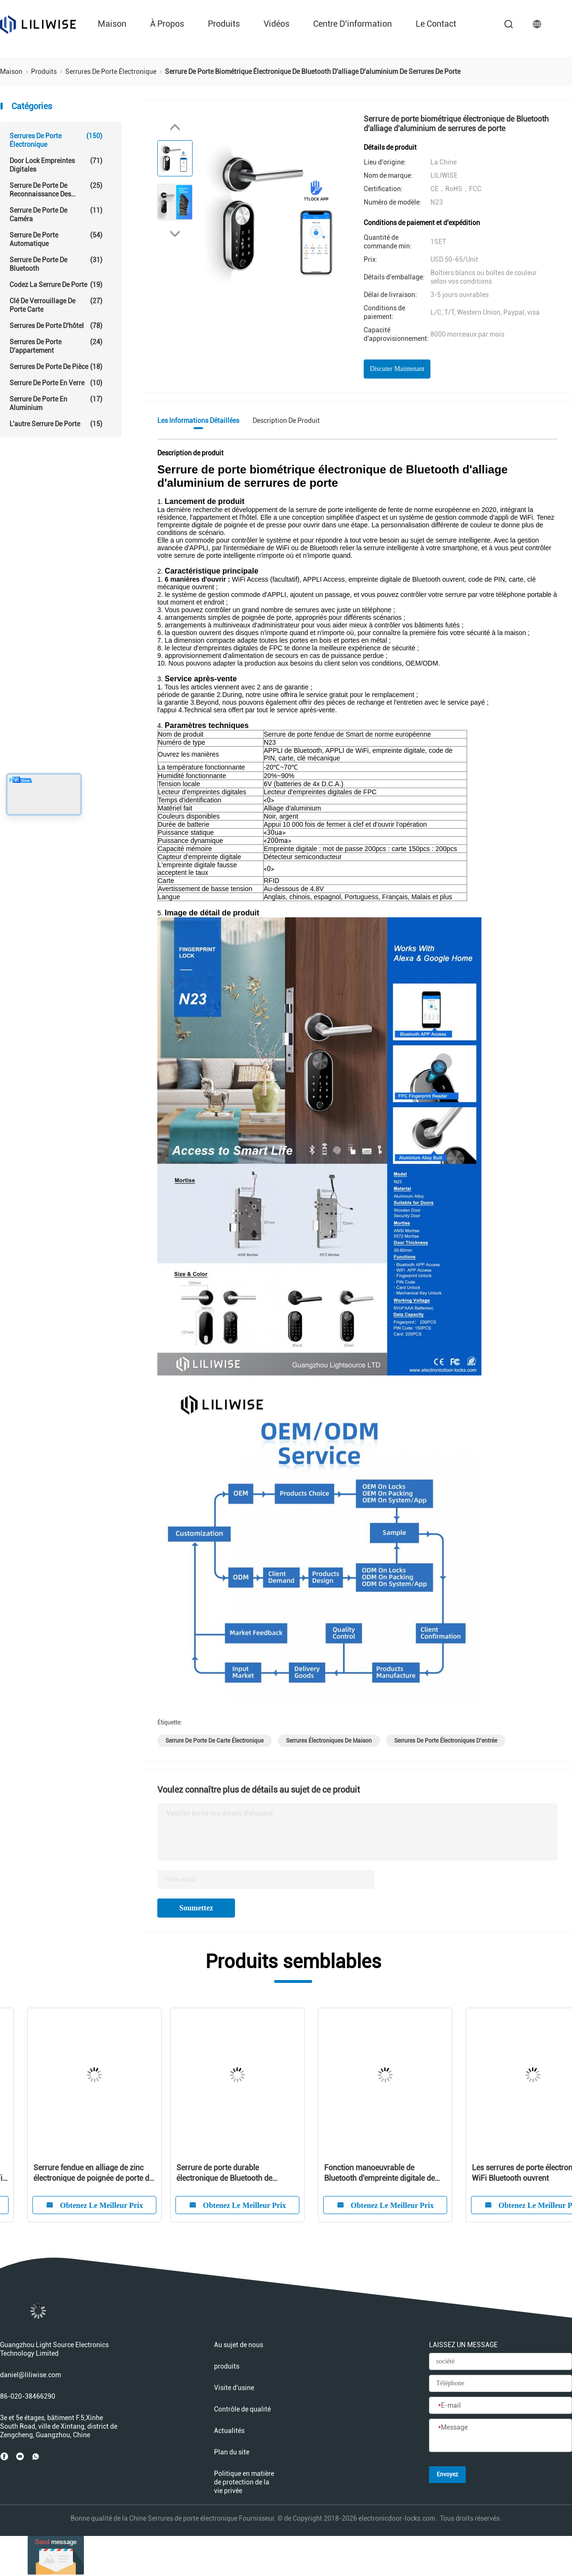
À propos (167, 24)
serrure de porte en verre (56, 383)
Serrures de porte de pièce (56, 366)
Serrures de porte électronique (56, 140)
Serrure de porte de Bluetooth (56, 264)
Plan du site (231, 2452)
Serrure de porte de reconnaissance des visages (56, 189)
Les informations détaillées (198, 420)
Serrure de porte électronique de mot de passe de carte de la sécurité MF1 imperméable (221, 2173)
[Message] (500, 2436)
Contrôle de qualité (242, 2409)
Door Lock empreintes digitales (56, 164)
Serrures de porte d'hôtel (56, 325)
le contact (436, 24)
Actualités (229, 2430)
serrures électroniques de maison (329, 1740)
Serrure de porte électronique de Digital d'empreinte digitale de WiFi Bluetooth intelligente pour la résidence (366, 2173)
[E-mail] (500, 2405)
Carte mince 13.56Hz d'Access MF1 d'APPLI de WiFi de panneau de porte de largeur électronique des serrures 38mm (72, 2173)
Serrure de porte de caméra (56, 214)
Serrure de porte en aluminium (56, 403)
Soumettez (196, 1908)
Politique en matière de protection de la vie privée (244, 2482)
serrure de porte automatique (56, 239)
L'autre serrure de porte (56, 424)
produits (224, 24)
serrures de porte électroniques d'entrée (445, 1740)
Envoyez (447, 2474)
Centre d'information (352, 24)
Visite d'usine (234, 2387)
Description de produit (286, 420)
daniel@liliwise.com (30, 2375)
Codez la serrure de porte (56, 284)
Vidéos (276, 24)
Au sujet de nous (238, 2345)
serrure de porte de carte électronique (214, 1740)
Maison (112, 24)
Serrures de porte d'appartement (56, 346)
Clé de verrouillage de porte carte (56, 305)
